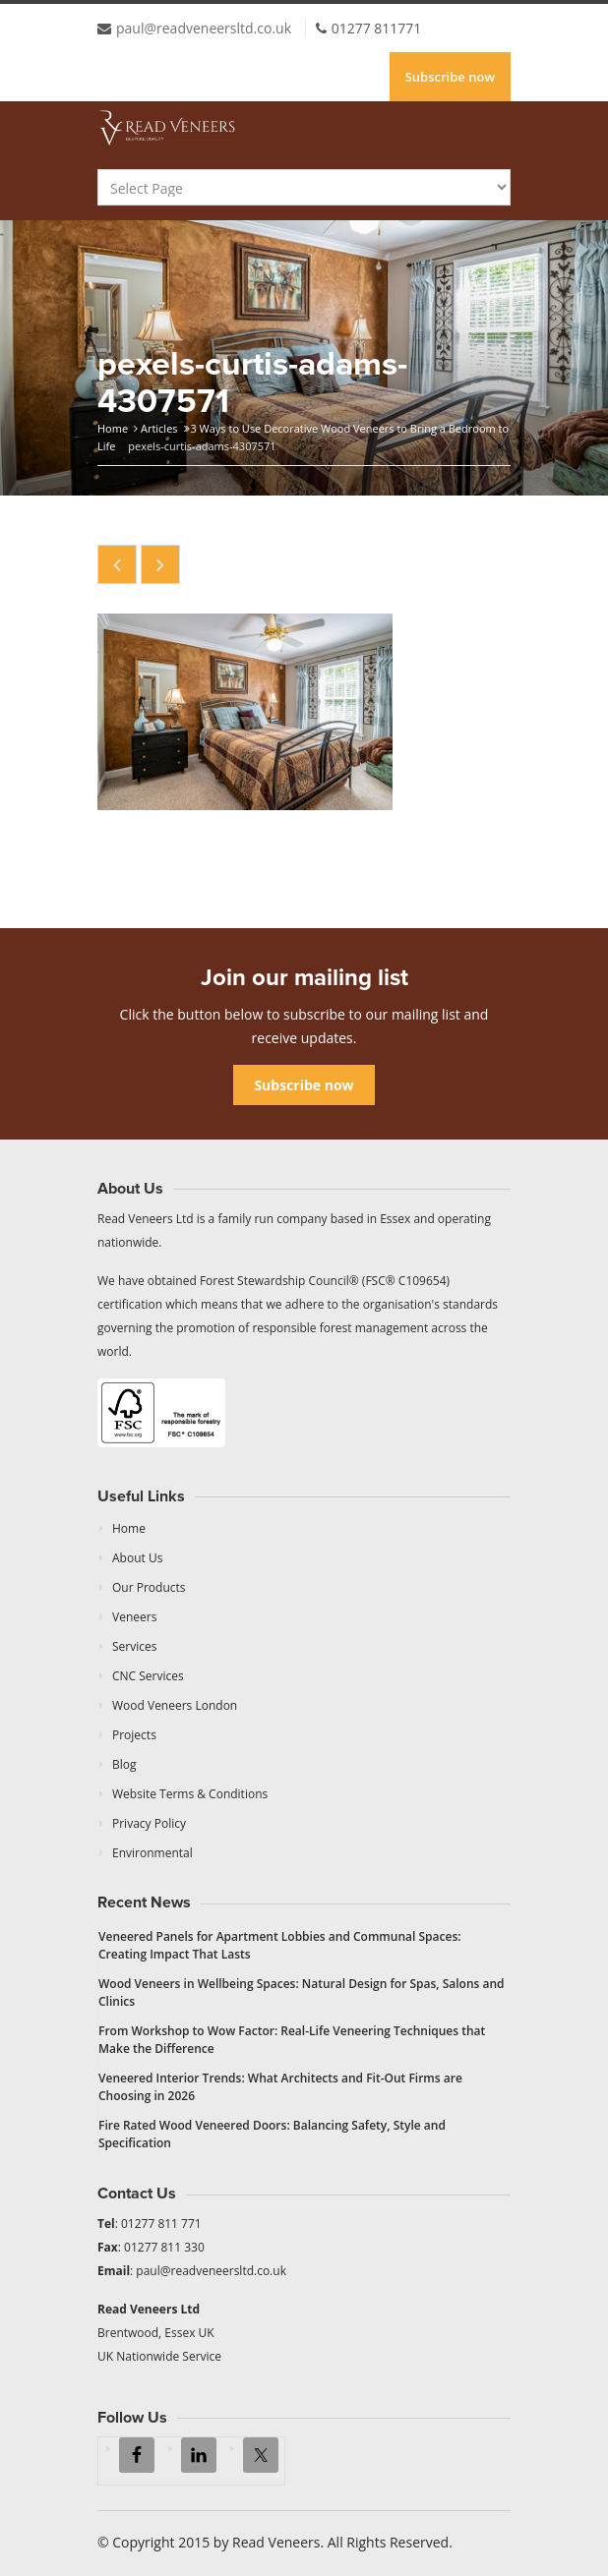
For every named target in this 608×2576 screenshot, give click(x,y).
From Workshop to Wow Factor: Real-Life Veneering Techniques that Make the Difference (291, 2039)
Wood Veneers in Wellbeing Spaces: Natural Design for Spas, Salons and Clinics (301, 1992)
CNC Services (148, 1676)
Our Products (149, 1587)
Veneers (134, 1617)
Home (112, 428)
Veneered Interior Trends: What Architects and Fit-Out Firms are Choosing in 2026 (280, 2087)
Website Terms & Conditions (190, 1794)
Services (134, 1646)
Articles (159, 428)
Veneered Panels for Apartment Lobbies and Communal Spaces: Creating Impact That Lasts (279, 1945)
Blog (124, 1764)
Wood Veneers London (174, 1705)
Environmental (152, 1852)
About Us (137, 1558)
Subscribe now (450, 77)
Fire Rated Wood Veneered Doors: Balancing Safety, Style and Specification (272, 2134)
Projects (134, 1735)
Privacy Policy (149, 1823)
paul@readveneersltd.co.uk (203, 28)
